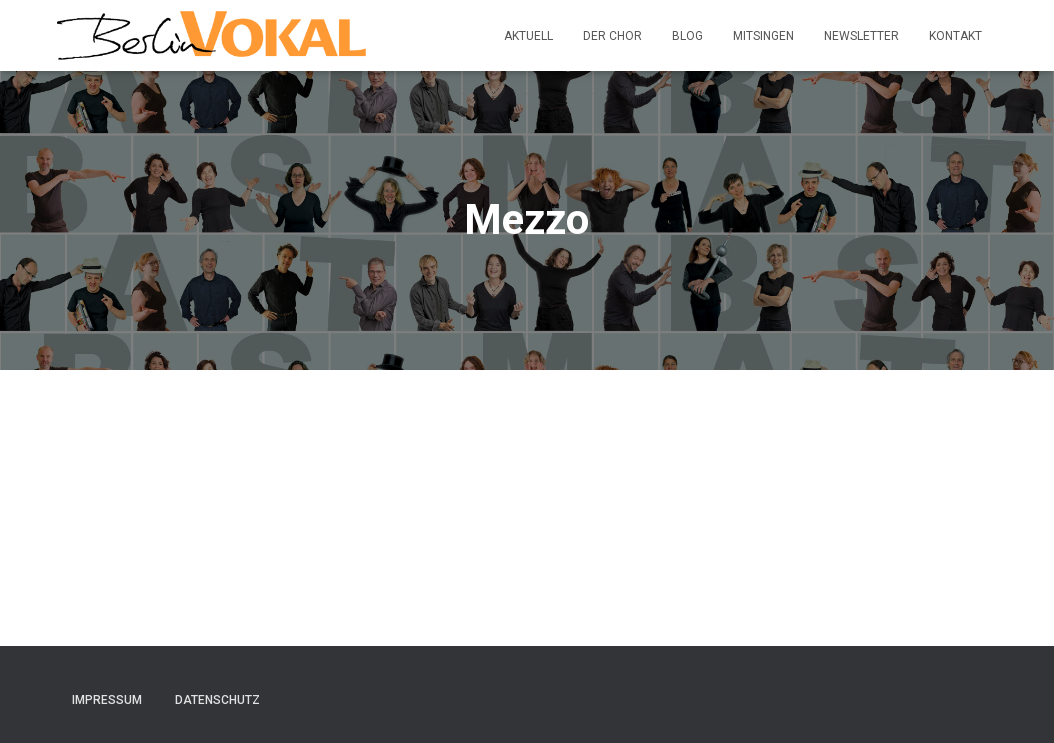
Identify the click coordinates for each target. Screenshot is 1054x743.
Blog (687, 36)
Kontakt (955, 36)
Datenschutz (217, 700)
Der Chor (612, 36)
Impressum (107, 700)
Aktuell (528, 36)
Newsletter (861, 36)
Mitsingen (763, 36)
